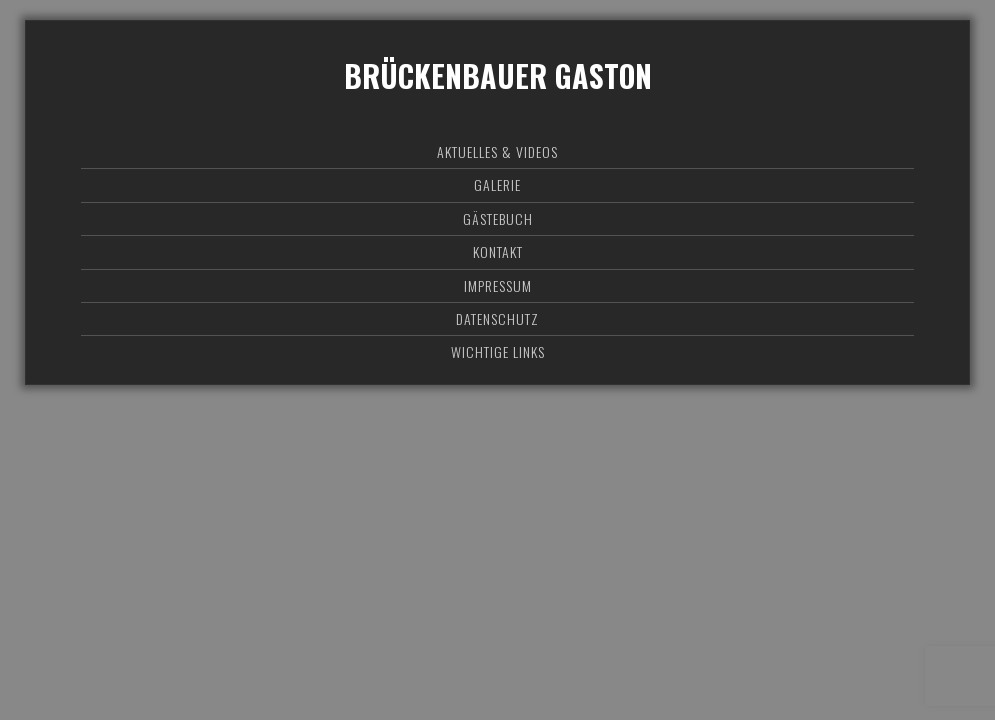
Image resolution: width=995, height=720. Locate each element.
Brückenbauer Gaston (498, 75)
